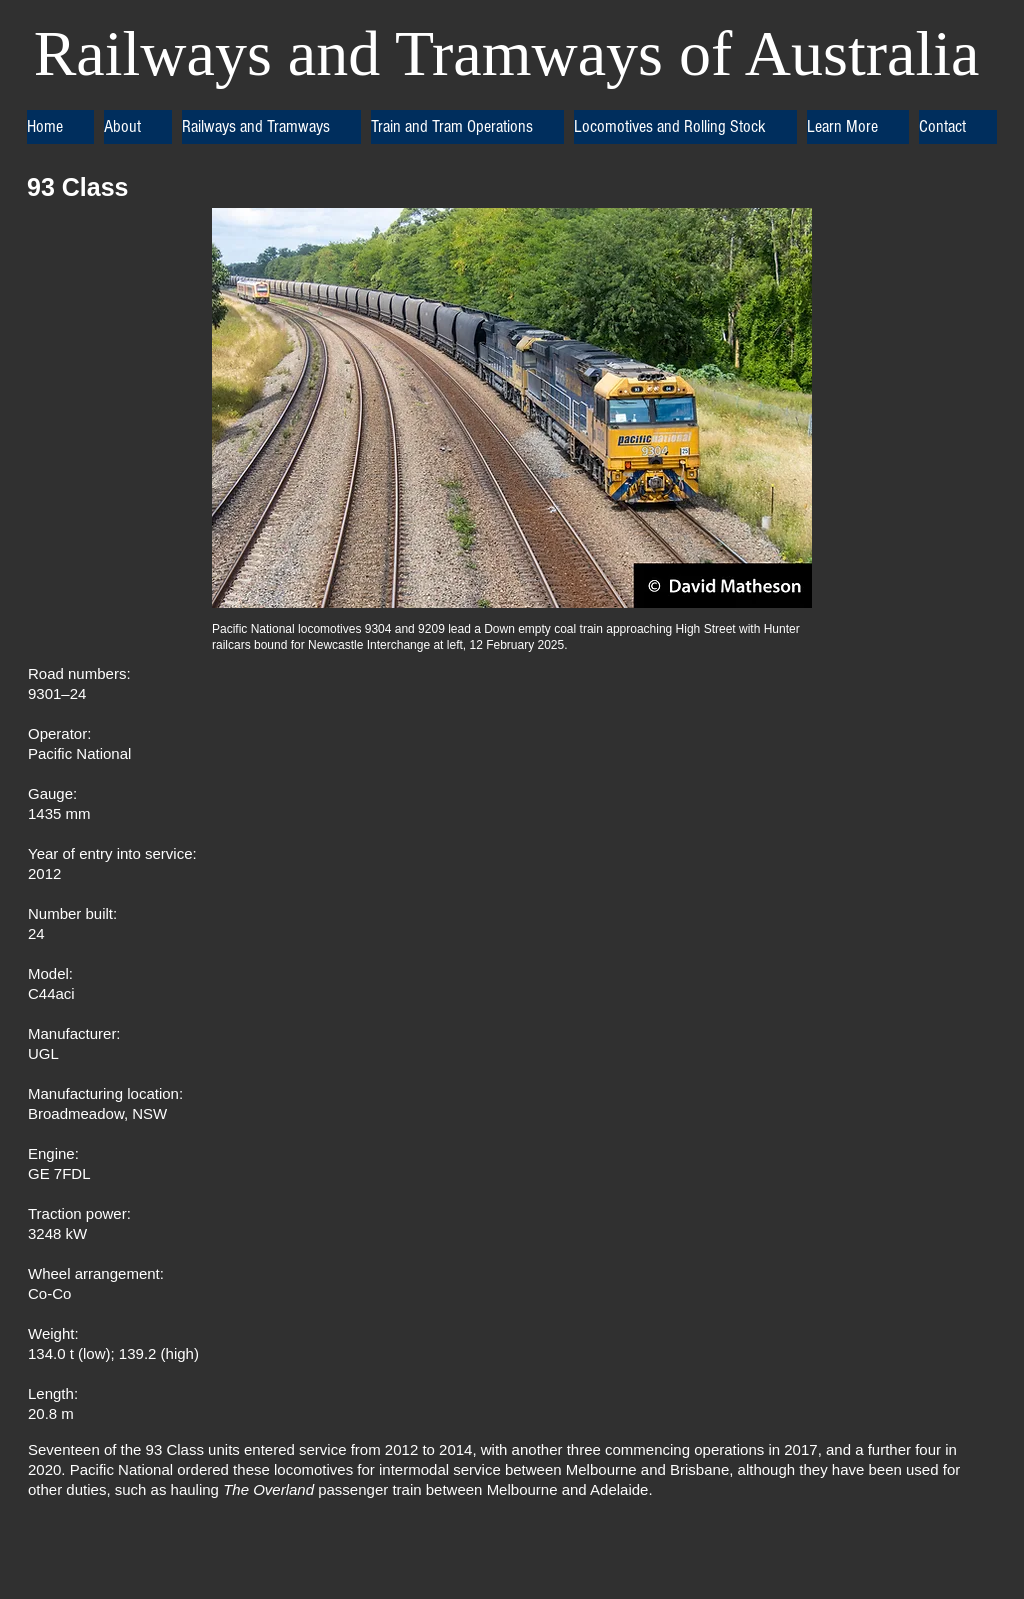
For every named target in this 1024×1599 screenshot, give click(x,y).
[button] (138, 127)
